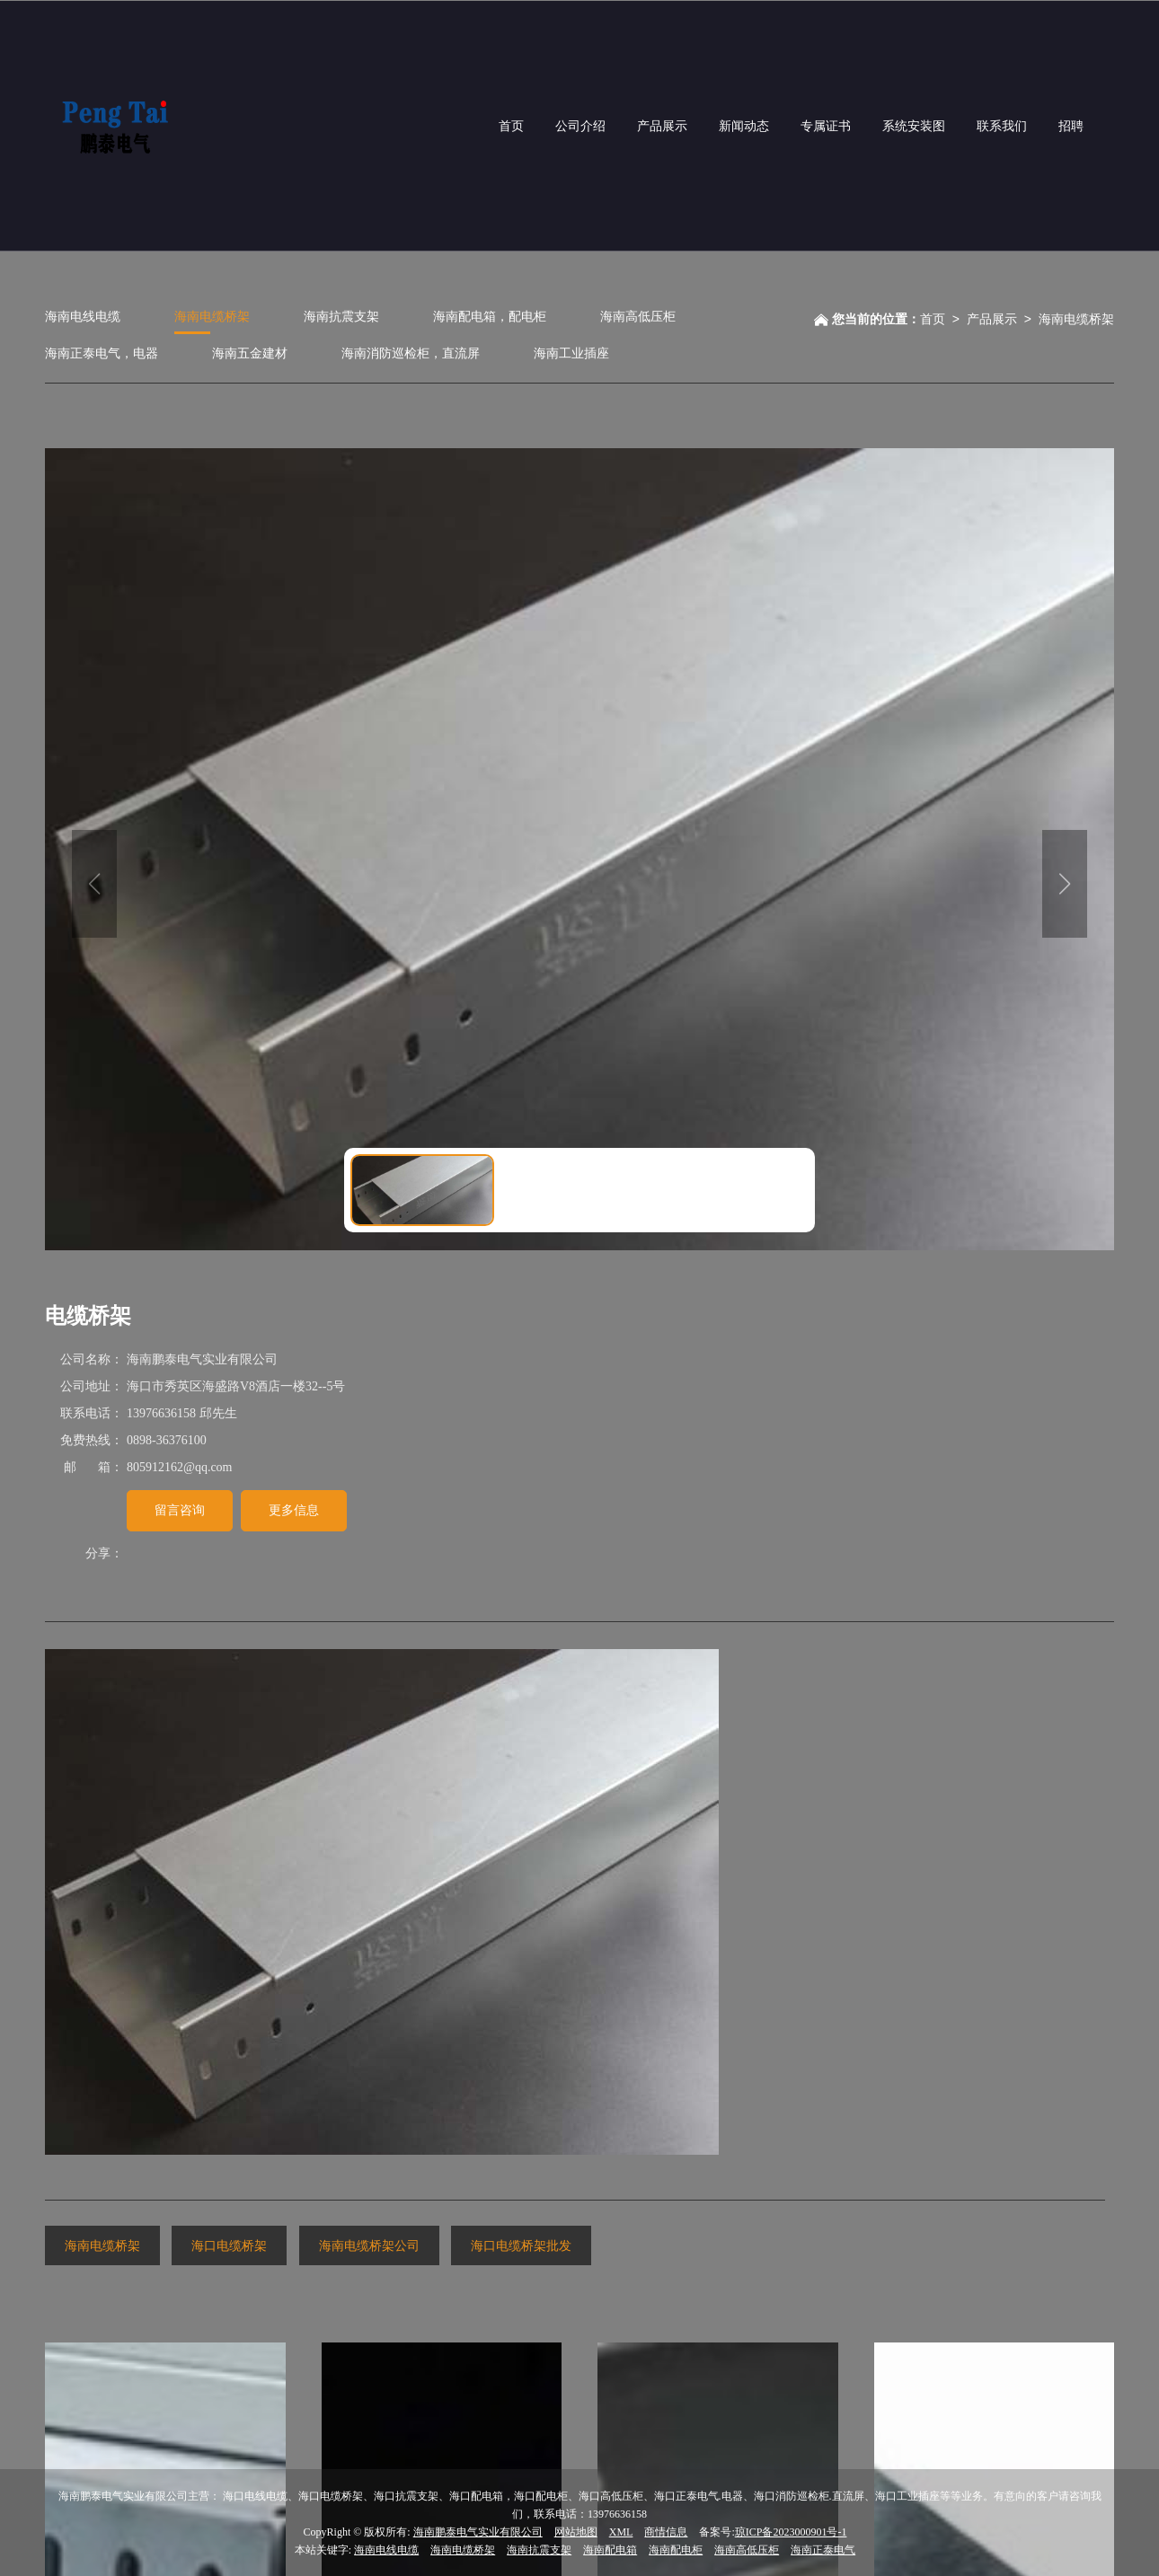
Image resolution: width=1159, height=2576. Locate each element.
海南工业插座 (571, 352)
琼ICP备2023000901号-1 (791, 2531)
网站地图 (575, 2531)
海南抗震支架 (341, 315)
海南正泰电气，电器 (101, 352)
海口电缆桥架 (229, 2244)
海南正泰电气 (823, 2549)
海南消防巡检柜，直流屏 (410, 352)
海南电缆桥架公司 (369, 2244)
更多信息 (294, 1509)
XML (621, 2531)
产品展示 (992, 318)
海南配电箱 (610, 2549)
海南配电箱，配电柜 (489, 315)
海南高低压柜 (638, 315)
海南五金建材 (250, 352)
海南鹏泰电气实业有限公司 (478, 2531)
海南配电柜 (676, 2549)
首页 (932, 318)
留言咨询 (180, 1509)
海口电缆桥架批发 (521, 2244)
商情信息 (665, 2531)
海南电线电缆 (82, 315)
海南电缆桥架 (212, 315)
